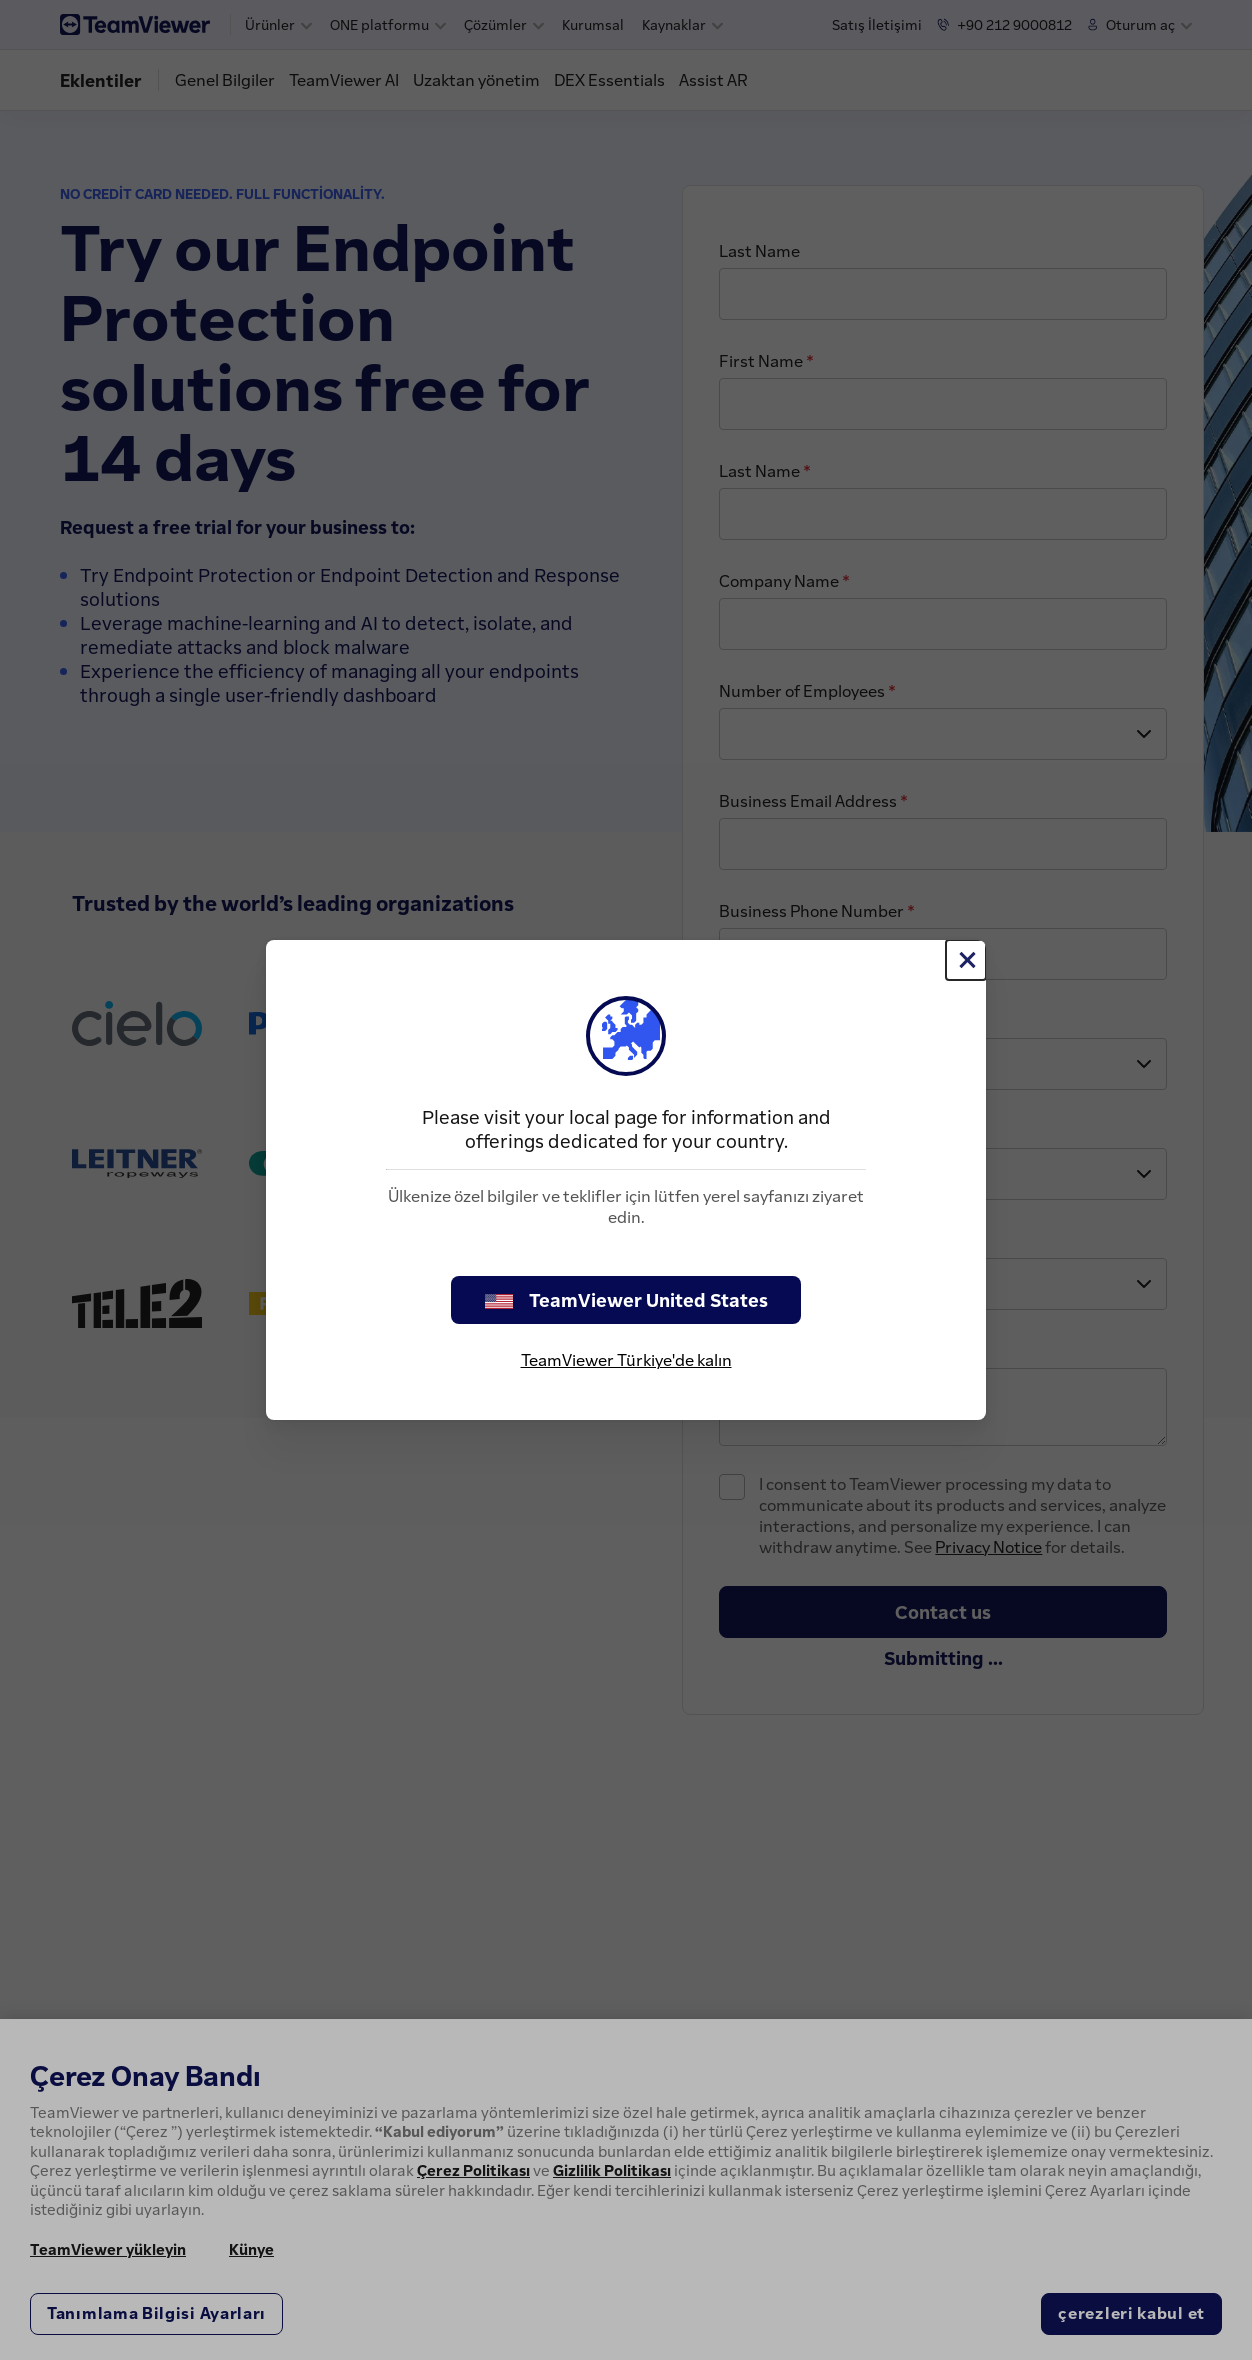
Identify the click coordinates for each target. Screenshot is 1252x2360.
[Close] (966, 960)
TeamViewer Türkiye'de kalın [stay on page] (626, 1360)
